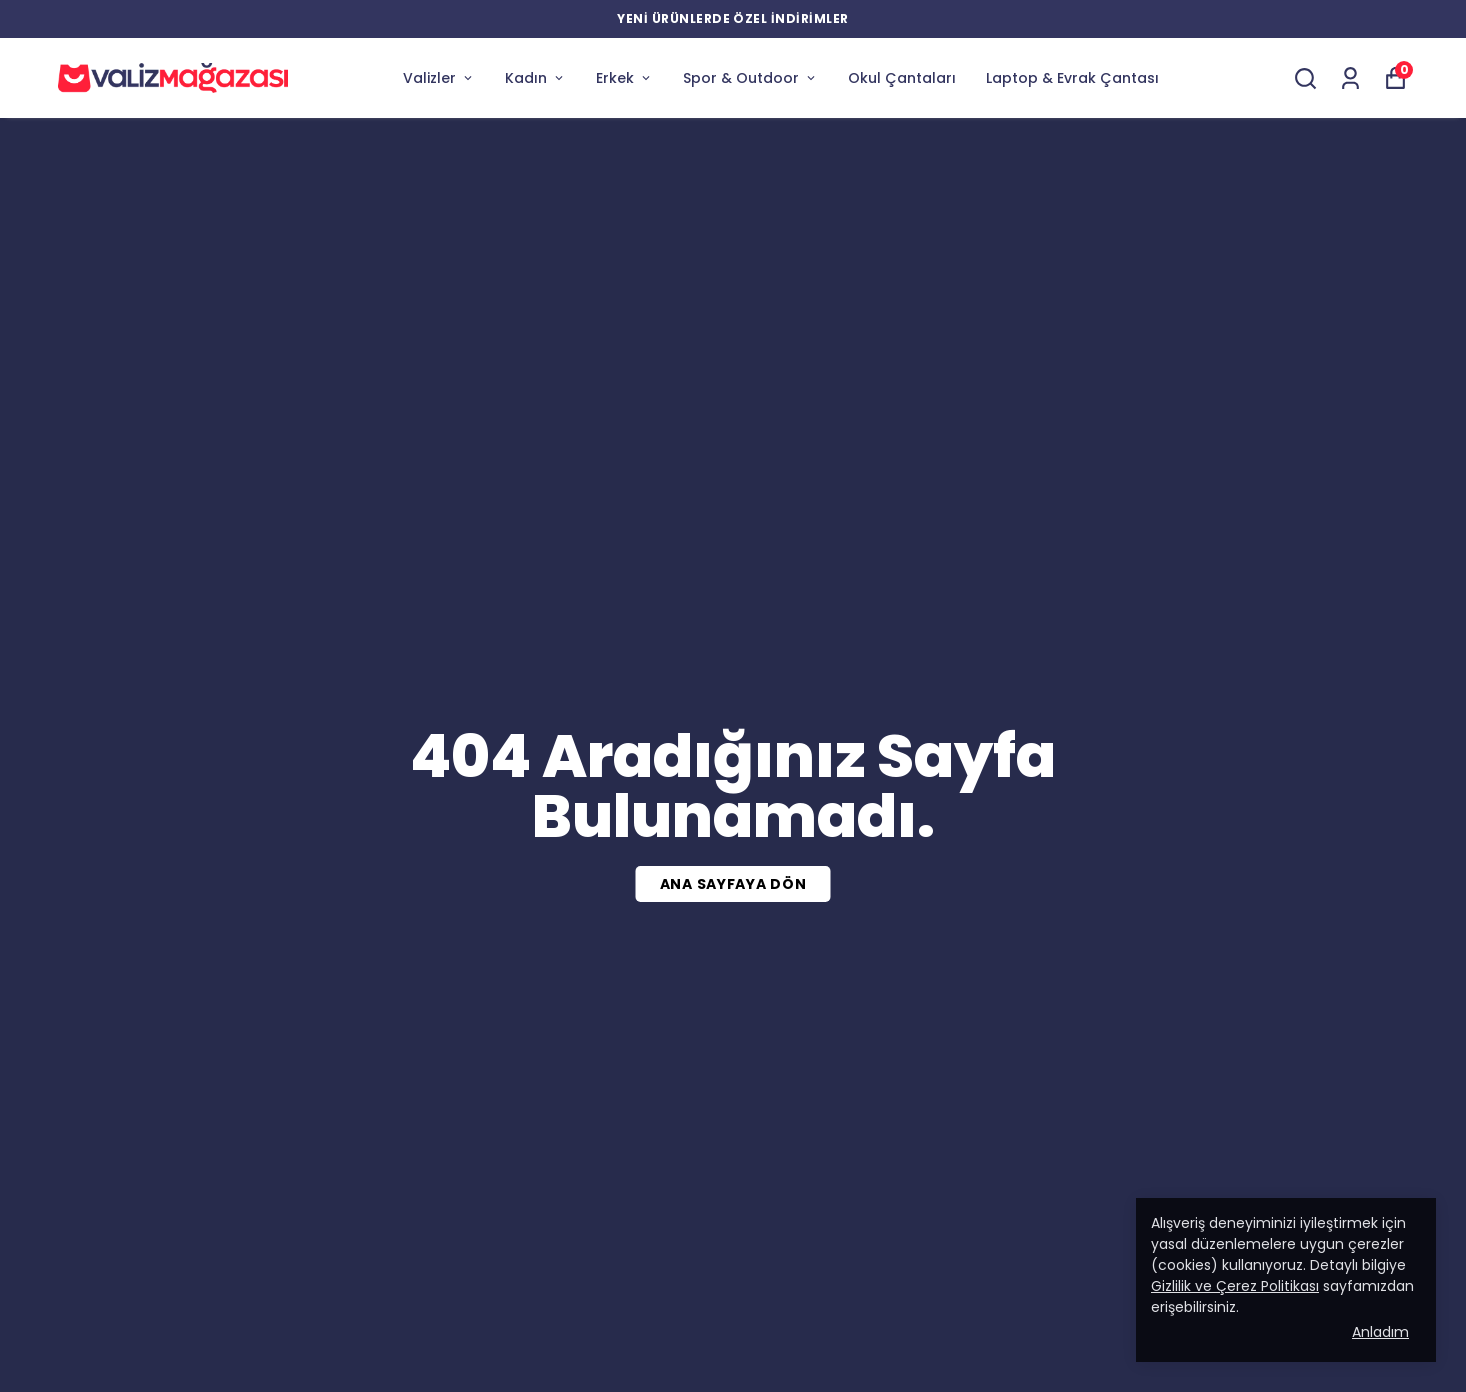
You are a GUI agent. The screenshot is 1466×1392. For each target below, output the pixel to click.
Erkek (624, 78)
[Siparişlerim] (1350, 78)
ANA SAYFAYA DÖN (733, 884)
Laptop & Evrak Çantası (1072, 78)
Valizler (439, 78)
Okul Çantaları (902, 78)
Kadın (535, 78)
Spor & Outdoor (750, 78)
